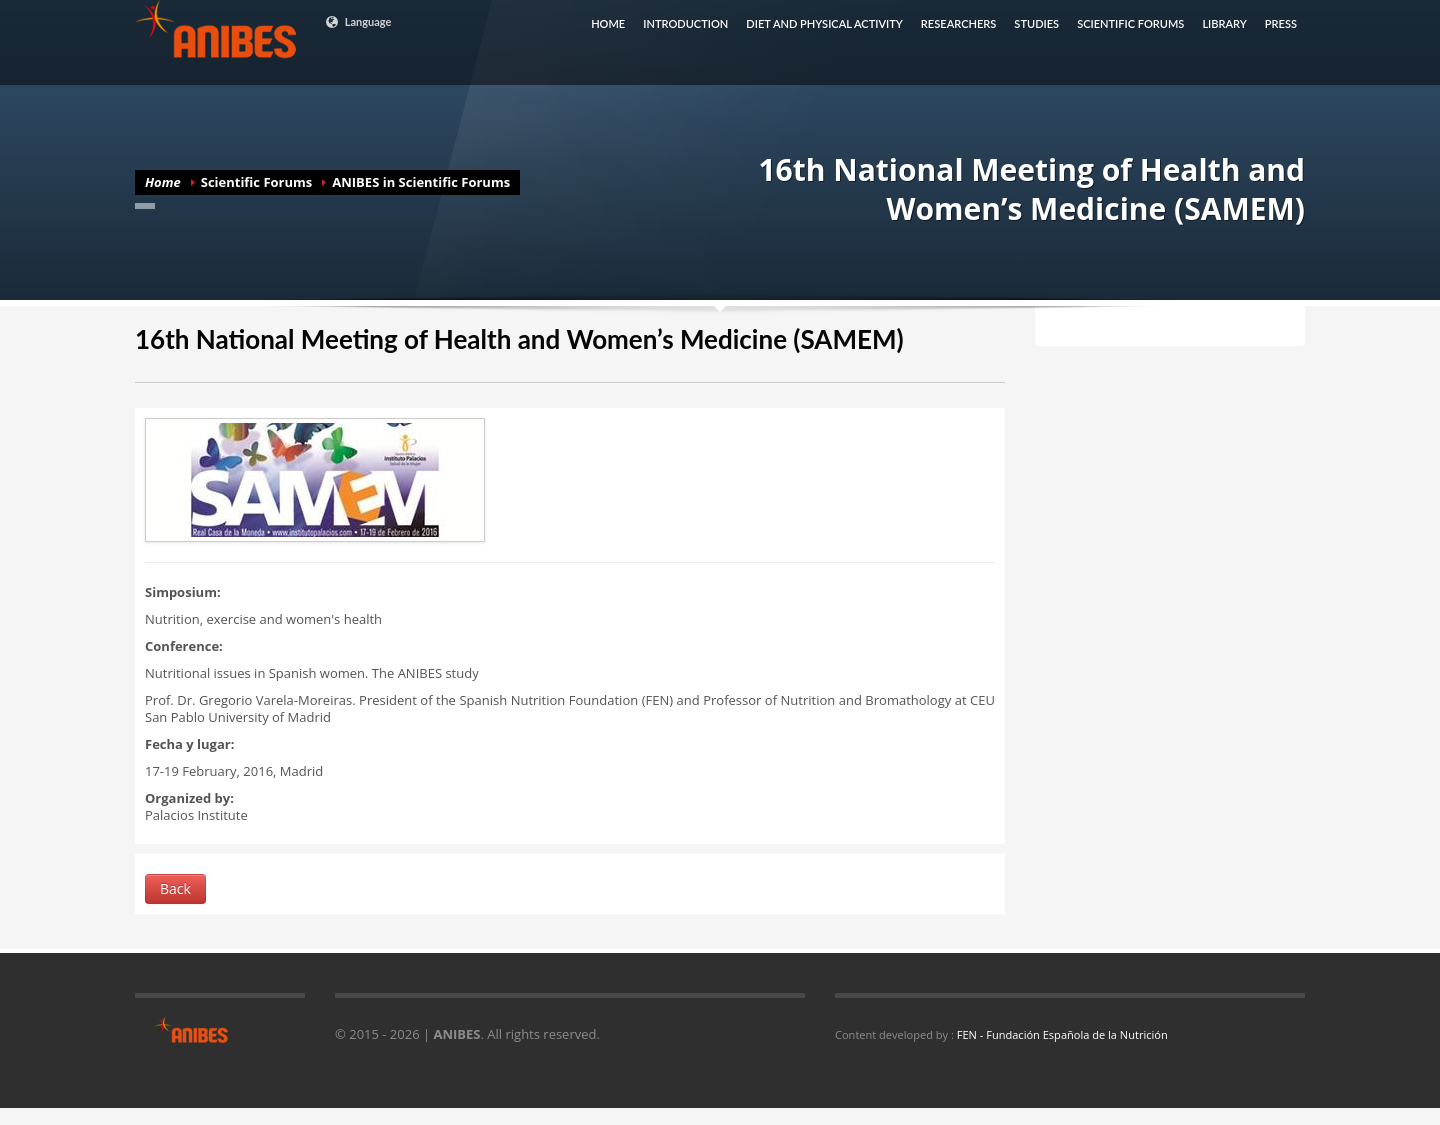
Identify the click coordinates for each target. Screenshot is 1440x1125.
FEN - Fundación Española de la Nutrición (1062, 1034)
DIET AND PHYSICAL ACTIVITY (824, 23)
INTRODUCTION (685, 23)
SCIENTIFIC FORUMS (1130, 23)
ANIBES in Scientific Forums (421, 182)
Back (175, 888)
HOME (608, 23)
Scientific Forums (257, 182)
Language (358, 22)
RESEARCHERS (959, 23)
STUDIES (1036, 23)
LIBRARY (1224, 23)
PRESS (1281, 23)
